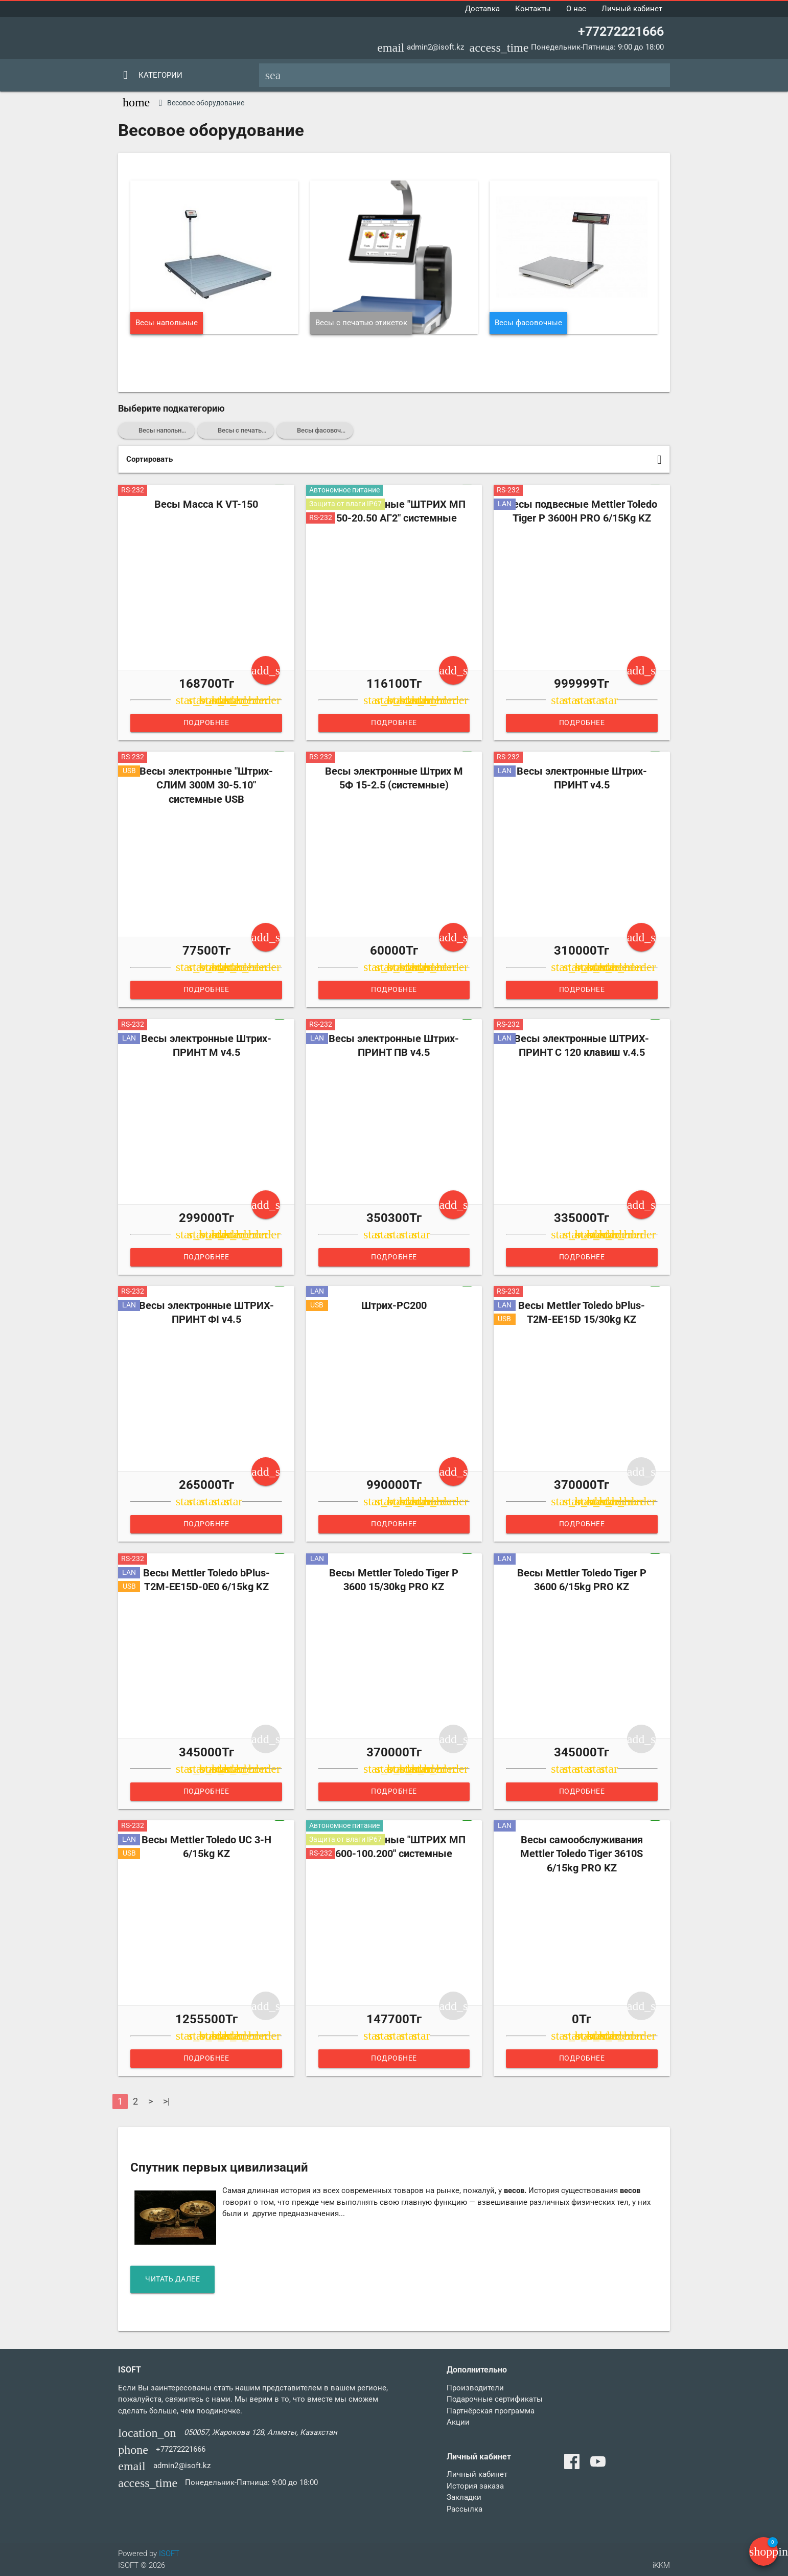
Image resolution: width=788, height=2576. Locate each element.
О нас (576, 8)
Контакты (533, 8)
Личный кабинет (631, 8)
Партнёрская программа (491, 2410)
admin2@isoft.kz (435, 47)
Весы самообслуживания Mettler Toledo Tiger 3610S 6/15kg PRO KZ (581, 1854)
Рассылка (464, 2509)
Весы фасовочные (528, 322)
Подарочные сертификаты (495, 2399)
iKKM (661, 2565)
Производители (475, 2387)
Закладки (464, 2497)
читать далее (175, 2279)
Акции (458, 2422)
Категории (160, 75)
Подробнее (206, 723)
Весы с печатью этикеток (361, 322)
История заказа (475, 2486)
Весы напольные (166, 322)
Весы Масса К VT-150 (206, 504)
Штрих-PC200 (394, 1306)
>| (166, 2101)
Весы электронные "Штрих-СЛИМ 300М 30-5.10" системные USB (206, 785)
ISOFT (169, 2553)
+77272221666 (621, 31)
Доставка (482, 8)
